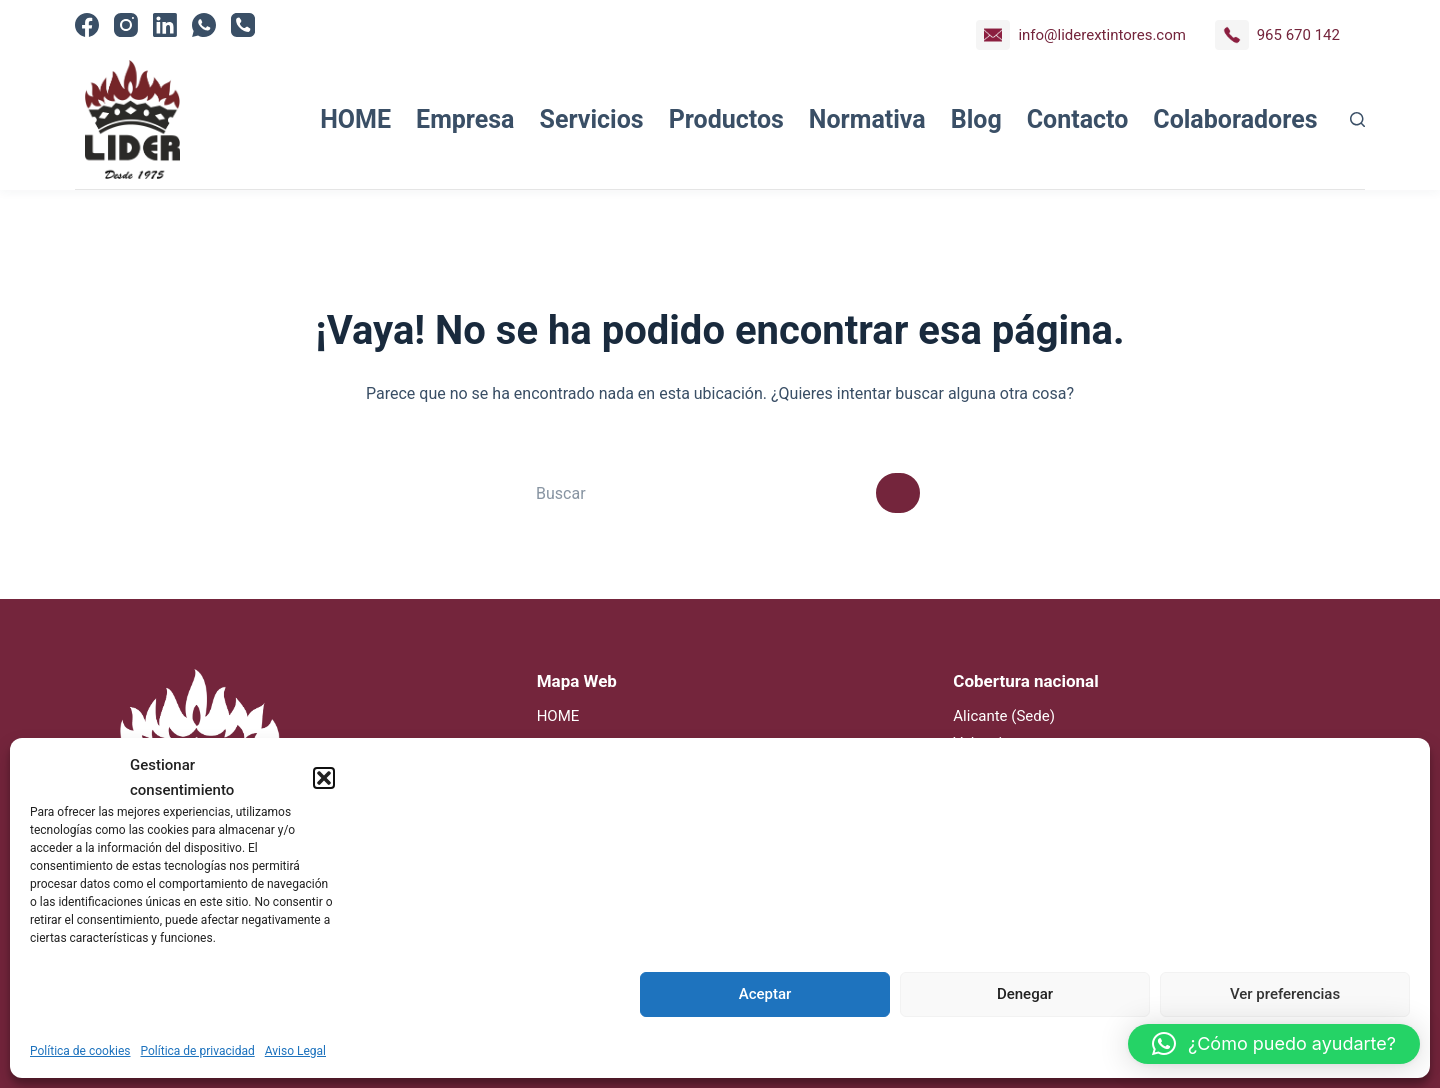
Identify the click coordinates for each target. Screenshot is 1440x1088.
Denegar (1025, 994)
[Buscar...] (698, 493)
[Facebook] (87, 25)
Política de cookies (80, 1051)
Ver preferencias (1285, 994)
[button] (324, 778)
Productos (726, 119)
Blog (976, 119)
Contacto (1078, 119)
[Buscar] (1357, 119)
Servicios (592, 119)
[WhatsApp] (204, 25)
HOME (355, 119)
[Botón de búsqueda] (898, 493)
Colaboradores (1235, 119)
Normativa (867, 119)
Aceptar (765, 994)
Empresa (465, 119)
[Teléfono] (243, 25)
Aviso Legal (295, 1051)
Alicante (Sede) (1004, 716)
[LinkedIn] (165, 25)
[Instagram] (126, 25)
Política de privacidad (198, 1051)
